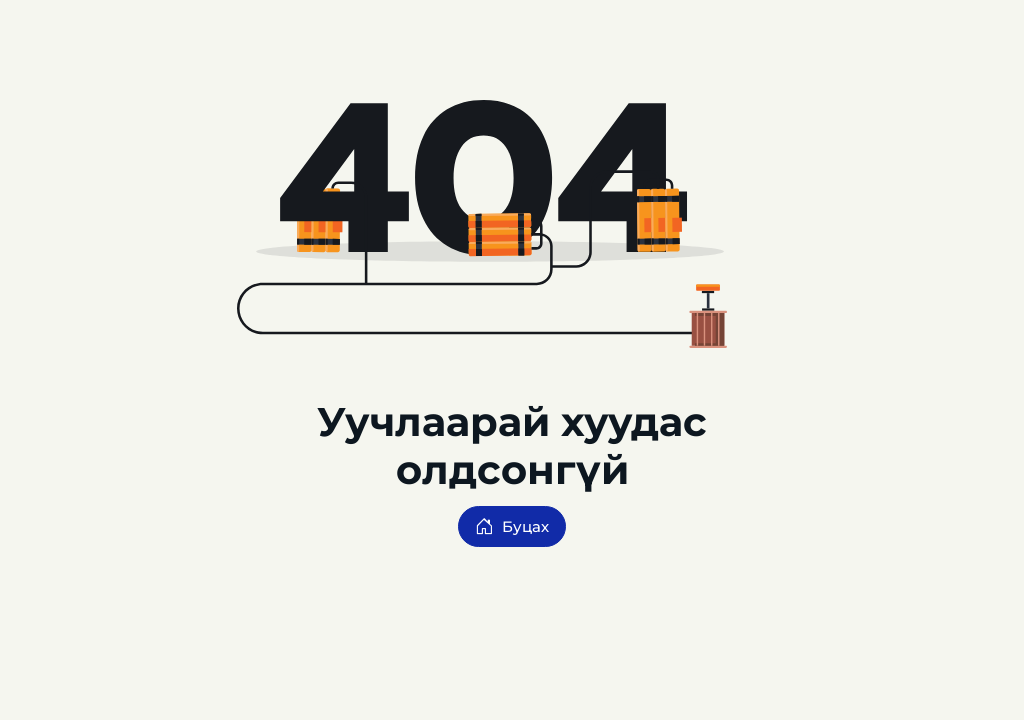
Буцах (512, 526)
